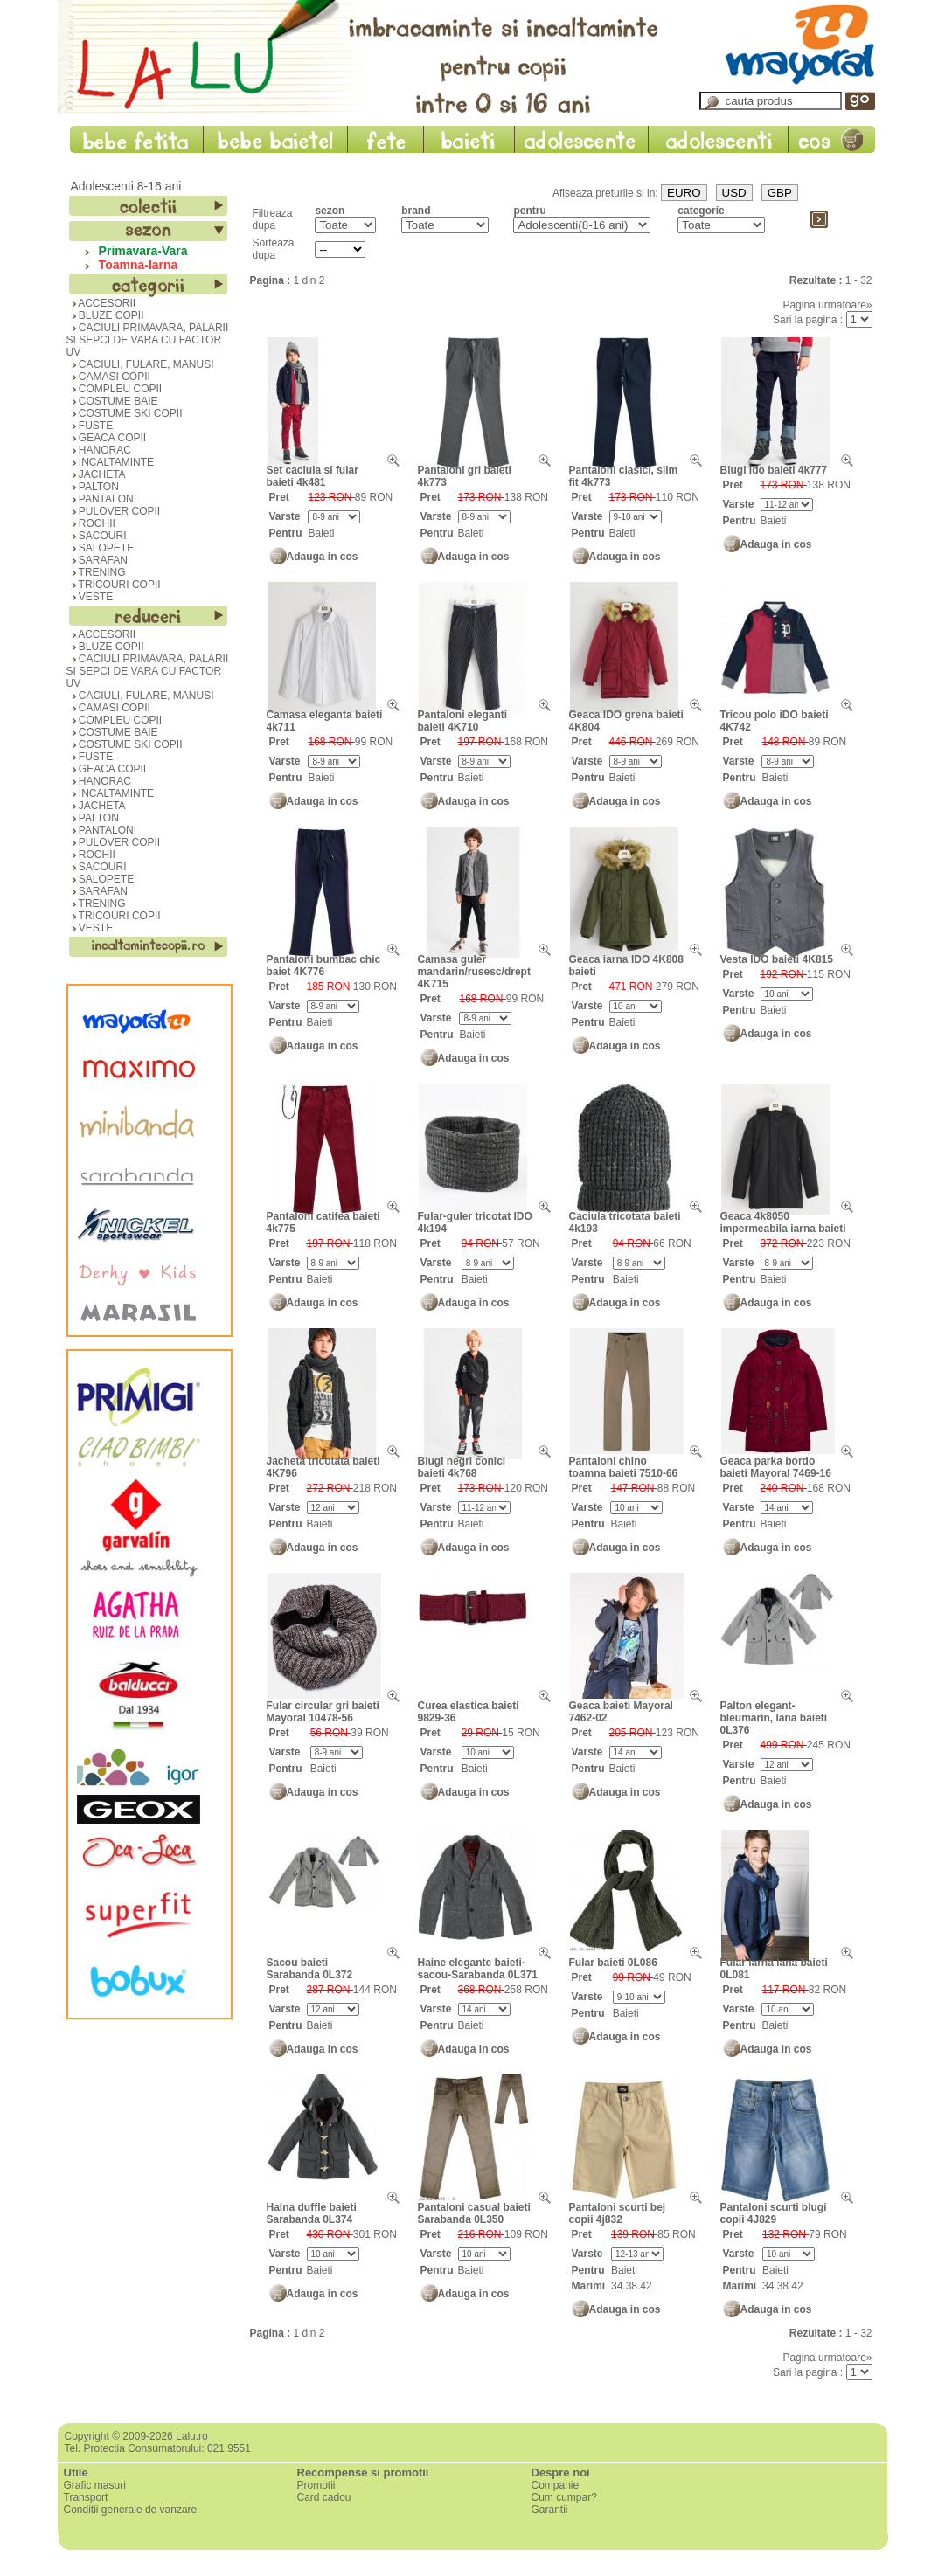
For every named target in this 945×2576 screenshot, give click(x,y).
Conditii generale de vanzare (131, 2509)
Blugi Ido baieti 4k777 (774, 470)
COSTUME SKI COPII (124, 413)
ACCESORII (101, 303)
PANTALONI (101, 499)
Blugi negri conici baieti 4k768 (462, 1467)
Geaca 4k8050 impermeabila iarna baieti (783, 1222)
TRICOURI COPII (113, 584)
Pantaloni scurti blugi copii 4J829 (773, 2213)
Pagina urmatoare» (827, 305)
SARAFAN (97, 560)
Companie (556, 2485)
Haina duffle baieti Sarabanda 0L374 (312, 2213)
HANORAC (98, 450)
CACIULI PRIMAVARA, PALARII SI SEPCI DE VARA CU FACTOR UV (147, 340)
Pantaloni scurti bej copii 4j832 (617, 2213)
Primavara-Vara (140, 251)
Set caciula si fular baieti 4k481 (312, 476)
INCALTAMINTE (110, 462)
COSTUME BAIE (112, 401)
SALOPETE (100, 548)
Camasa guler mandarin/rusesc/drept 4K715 (474, 971)
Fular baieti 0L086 (613, 1962)
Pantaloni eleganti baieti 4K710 (463, 721)
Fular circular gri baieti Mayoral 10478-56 (323, 1712)
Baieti (321, 533)
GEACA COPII (106, 438)
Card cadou (324, 2497)
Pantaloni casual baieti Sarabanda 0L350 (474, 2213)
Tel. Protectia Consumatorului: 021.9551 (158, 2448)
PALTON (92, 487)
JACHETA (96, 474)
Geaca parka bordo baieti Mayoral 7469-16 (775, 1467)
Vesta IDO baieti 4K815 (776, 959)
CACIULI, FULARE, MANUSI (140, 364)
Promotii (316, 2485)
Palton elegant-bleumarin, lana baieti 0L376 (774, 1718)
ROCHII (90, 523)
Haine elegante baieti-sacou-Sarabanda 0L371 (478, 1968)
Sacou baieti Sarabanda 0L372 (310, 1968)
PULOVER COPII (113, 511)
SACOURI (96, 536)
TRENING (96, 572)
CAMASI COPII (108, 376)
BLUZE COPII (105, 315)
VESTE (90, 597)
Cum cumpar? (564, 2497)
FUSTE (90, 425)
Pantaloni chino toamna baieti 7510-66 (623, 1467)
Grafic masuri (95, 2485)
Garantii (550, 2509)
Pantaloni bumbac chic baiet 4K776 (324, 965)
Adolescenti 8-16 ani (126, 186)
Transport (86, 2497)
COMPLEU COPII (114, 389)
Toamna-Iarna (135, 265)
